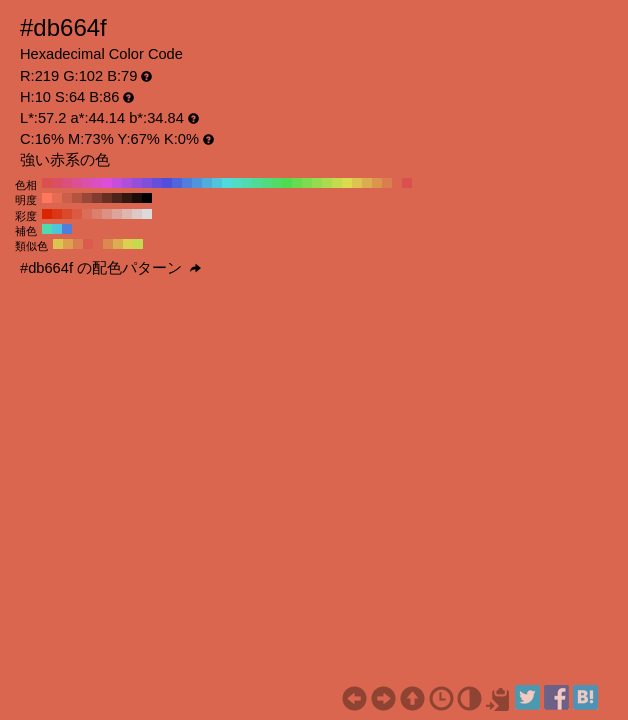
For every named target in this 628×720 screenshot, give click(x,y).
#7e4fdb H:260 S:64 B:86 (147, 183)
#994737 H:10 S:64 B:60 (87, 198)
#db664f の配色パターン (110, 268)
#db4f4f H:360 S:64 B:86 (47, 183)
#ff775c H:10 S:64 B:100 (47, 198)
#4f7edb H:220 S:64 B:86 (187, 183)
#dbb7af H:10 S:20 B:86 (127, 214)
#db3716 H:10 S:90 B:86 (57, 214)
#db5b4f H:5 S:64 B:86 (88, 244)
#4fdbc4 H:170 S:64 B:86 (237, 183)
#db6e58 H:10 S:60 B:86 (87, 214)
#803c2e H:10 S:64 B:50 (97, 198)
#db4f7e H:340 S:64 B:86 (67, 183)
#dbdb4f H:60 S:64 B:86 (347, 183)
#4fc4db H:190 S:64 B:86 (217, 183)
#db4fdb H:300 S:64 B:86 (107, 183)
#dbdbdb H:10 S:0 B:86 (147, 214)
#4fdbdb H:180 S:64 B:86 (227, 183)
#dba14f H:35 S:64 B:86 (68, 244)
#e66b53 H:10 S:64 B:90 (57, 198)
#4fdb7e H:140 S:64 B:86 (267, 183)
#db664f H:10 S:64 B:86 (397, 183)
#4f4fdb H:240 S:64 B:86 (167, 183)
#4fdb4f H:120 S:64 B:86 (287, 183)
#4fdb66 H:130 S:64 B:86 (277, 183)
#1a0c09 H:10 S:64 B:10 (137, 198)
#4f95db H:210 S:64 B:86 (197, 183)
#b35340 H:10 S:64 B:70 (77, 198)
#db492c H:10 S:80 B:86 (67, 214)
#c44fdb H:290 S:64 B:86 (117, 183)
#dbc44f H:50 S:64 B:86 (357, 183)
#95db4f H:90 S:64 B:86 (317, 183)
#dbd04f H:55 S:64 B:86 (128, 244)
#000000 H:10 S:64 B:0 (147, 198)
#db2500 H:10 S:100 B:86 (47, 214)
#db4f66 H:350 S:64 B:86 (57, 183)
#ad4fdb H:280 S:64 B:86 (127, 183)
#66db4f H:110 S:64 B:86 (297, 183)
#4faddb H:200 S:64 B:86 (207, 183)
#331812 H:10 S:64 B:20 (127, 198)
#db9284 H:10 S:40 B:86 (107, 214)
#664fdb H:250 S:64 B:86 (157, 183)
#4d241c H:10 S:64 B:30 (117, 198)
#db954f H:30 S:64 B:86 (377, 183)
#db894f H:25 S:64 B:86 (108, 244)
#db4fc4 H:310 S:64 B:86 (97, 183)
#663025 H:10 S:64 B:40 (107, 198)
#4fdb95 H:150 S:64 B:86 (257, 183)
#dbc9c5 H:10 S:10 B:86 (137, 214)
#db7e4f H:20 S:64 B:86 (387, 183)
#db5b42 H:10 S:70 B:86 (77, 214)
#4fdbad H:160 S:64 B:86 (247, 183)
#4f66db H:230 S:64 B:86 (177, 183)
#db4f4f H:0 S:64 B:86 (407, 183)
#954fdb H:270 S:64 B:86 (137, 183)
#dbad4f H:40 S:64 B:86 (367, 183)
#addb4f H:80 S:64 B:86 (327, 183)
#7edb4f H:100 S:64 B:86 (307, 183)
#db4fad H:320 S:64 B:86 (87, 183)
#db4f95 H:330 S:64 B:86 (77, 183)
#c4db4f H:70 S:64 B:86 (337, 183)
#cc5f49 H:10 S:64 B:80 (67, 198)
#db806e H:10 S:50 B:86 (97, 214)
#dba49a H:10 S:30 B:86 (117, 214)
